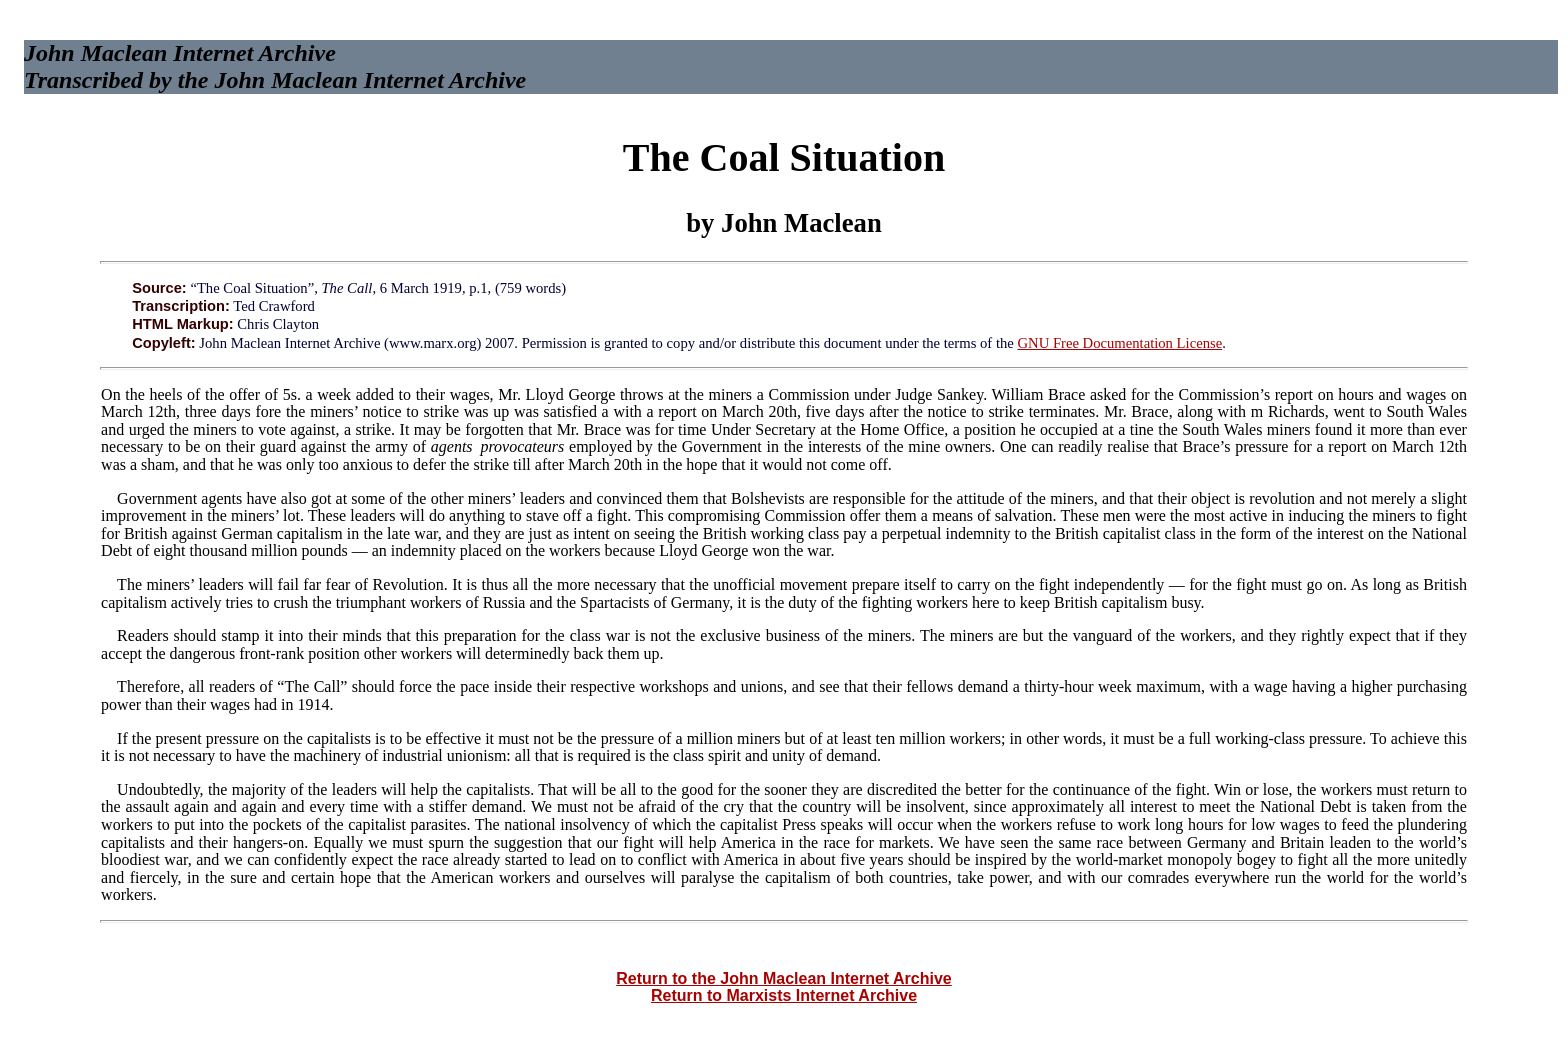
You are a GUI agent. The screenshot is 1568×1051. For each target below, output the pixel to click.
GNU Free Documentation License (1119, 343)
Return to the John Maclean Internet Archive (783, 978)
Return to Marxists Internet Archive (784, 995)
